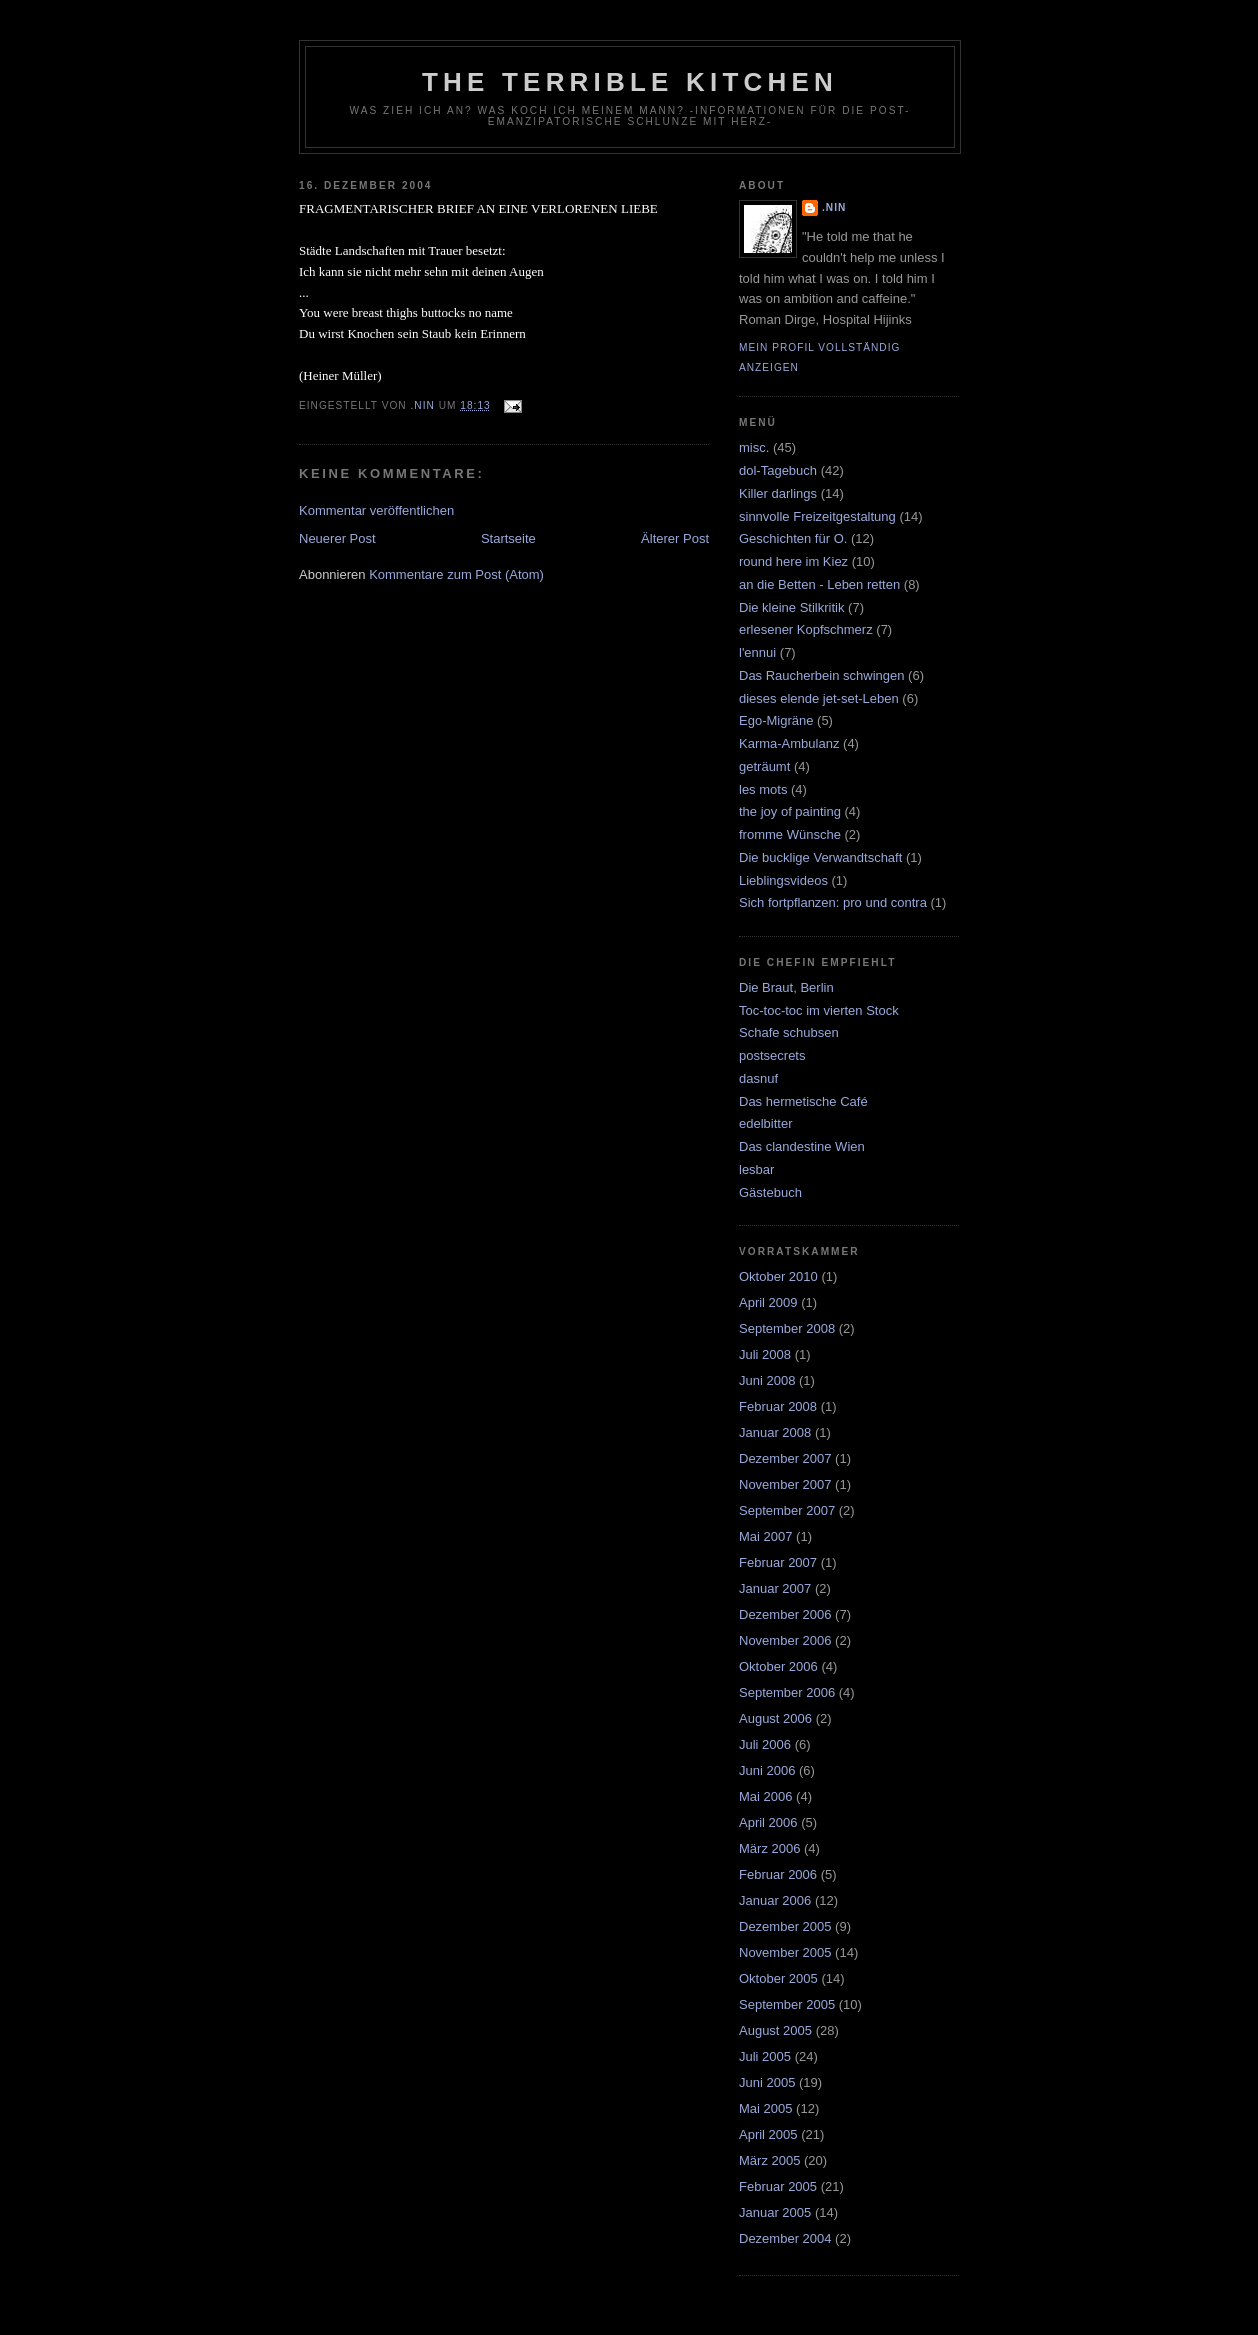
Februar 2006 (778, 1874)
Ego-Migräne (776, 720)
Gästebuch (770, 1192)
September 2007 (787, 1510)
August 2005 (775, 2030)
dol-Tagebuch (778, 470)
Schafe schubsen (789, 1032)
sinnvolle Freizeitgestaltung (817, 516)
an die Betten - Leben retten (819, 584)
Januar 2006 (775, 1900)
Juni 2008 (767, 1380)
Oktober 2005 (778, 1978)
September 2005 (787, 2004)
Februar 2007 (778, 1562)
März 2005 (769, 2160)
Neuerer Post (337, 538)
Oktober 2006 (778, 1666)
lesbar (756, 1169)
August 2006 (775, 1718)
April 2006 (768, 1822)
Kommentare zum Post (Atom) (456, 574)
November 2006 (785, 1640)
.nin (834, 207)
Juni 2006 (767, 1770)
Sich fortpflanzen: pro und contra (833, 902)
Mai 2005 (765, 2108)
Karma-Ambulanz (789, 743)
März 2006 (769, 1848)
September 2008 (787, 1328)
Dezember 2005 (785, 1926)
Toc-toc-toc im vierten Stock (819, 1010)
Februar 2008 (778, 1406)
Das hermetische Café (803, 1101)
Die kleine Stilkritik (791, 607)
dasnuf (758, 1078)
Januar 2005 (775, 2212)
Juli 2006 (765, 1744)
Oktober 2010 (778, 1276)
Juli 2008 (765, 1354)
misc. (754, 447)
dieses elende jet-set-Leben (819, 698)
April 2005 (768, 2134)
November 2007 (785, 1484)
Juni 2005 (767, 2082)
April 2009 (768, 1302)
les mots (763, 789)
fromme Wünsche (790, 834)
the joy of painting (790, 811)
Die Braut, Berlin (786, 987)
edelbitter (765, 1123)
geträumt (764, 766)
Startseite (508, 538)
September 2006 (787, 1692)
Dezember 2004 (785, 2238)
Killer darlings (778, 493)
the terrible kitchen (630, 82)
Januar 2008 (775, 1432)
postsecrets (772, 1055)
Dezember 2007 (785, 1458)
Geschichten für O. (793, 538)
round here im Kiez (793, 561)
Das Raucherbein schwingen (821, 675)
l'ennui (757, 652)
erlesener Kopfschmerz (806, 629)
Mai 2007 (765, 1536)
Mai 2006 (765, 1796)
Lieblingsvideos (783, 880)
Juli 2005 (765, 2056)
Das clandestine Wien (802, 1146)
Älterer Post (675, 538)
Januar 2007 (775, 1588)
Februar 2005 (778, 2186)
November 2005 (785, 1952)
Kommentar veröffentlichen (376, 510)
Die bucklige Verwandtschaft (820, 857)
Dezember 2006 (785, 1614)
